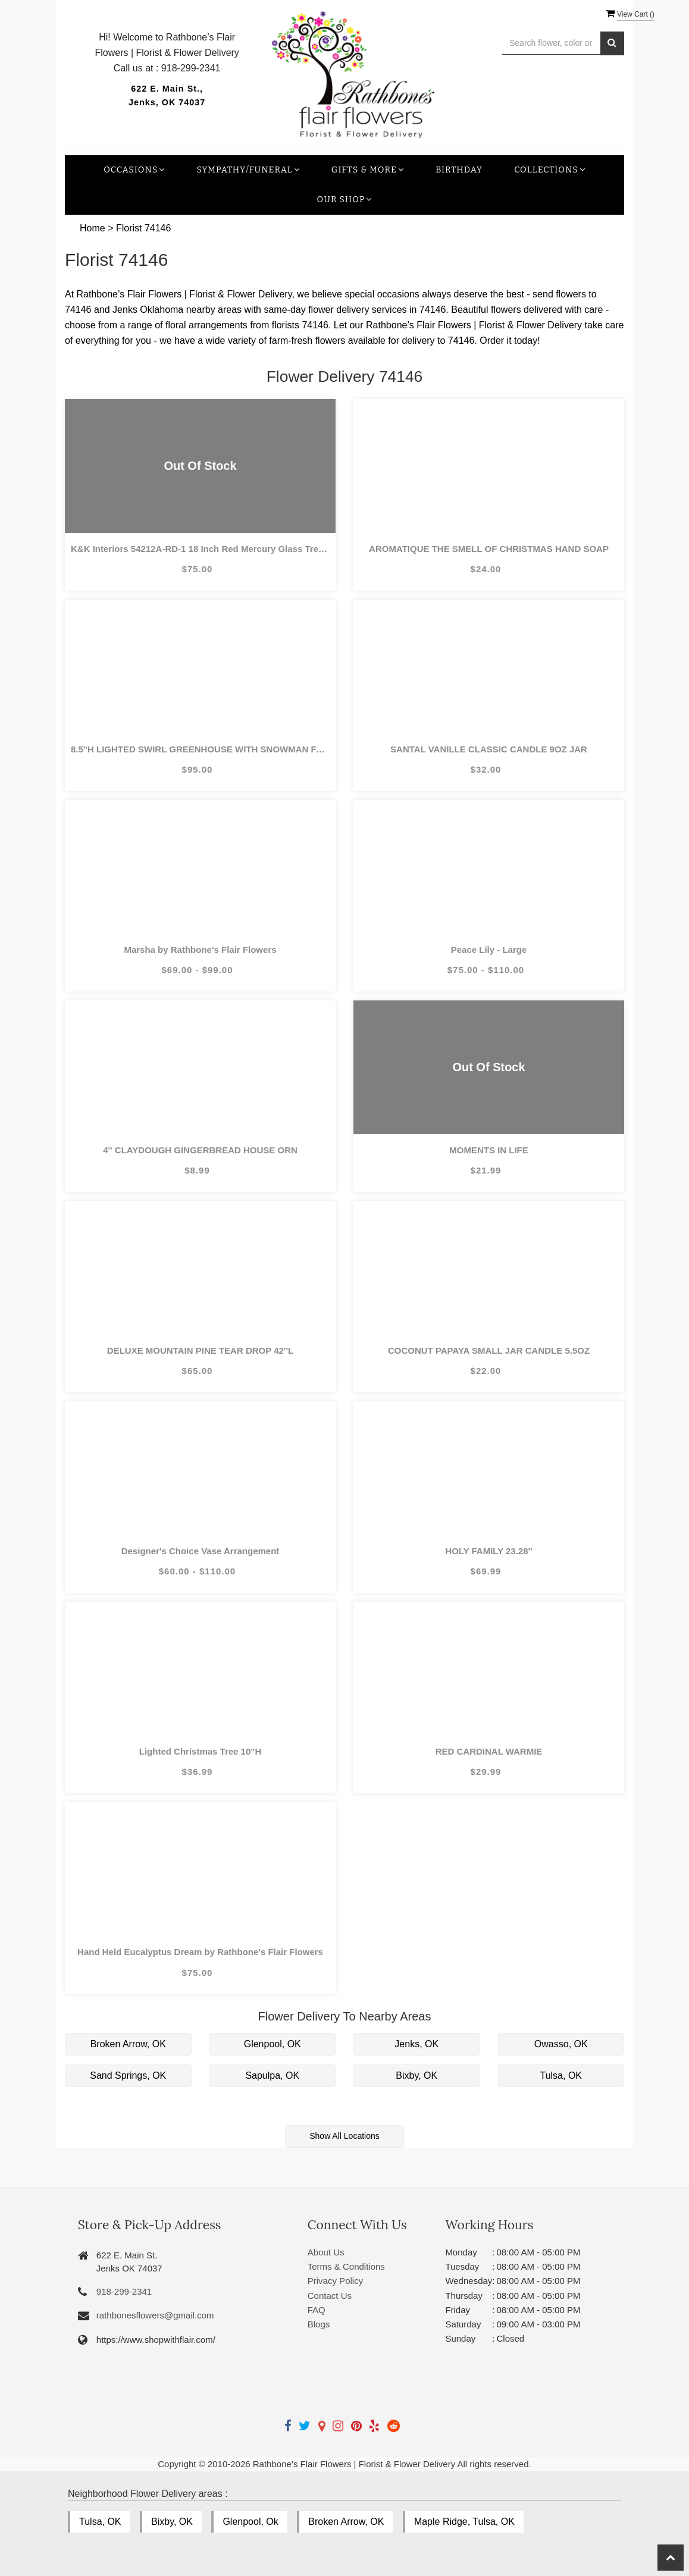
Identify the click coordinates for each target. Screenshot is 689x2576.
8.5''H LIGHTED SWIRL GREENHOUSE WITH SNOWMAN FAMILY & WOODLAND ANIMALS (200, 749)
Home (92, 228)
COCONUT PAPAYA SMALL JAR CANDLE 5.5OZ (489, 1350)
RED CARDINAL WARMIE (489, 1751)
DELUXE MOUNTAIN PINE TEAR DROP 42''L (200, 1350)
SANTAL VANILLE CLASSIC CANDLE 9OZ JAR (488, 749)
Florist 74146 (143, 228)
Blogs (319, 2324)
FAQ (316, 2310)
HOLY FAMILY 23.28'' (488, 1551)
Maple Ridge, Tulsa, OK (464, 2522)
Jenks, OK (416, 2044)
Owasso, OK (561, 2044)
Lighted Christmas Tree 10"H (200, 1751)
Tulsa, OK (561, 2075)
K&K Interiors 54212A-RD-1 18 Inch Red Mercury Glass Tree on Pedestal (200, 549)
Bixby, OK (416, 2075)
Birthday (459, 170)
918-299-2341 (124, 2291)
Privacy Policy (335, 2281)
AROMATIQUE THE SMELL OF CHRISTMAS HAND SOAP (489, 549)
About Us (326, 2252)
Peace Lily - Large (489, 950)
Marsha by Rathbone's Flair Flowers (200, 950)
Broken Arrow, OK (128, 2044)
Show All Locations (344, 2136)
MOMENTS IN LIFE (488, 1150)
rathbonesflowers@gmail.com (155, 2315)
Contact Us (330, 2296)
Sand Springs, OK (128, 2075)
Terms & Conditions (346, 2266)
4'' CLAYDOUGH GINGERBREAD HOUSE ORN (200, 1150)
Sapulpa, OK (272, 2075)
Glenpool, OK (272, 2044)
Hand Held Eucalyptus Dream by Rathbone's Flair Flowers (200, 1952)
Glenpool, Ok (250, 2522)
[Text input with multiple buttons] (551, 43)
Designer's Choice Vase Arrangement (200, 1551)
